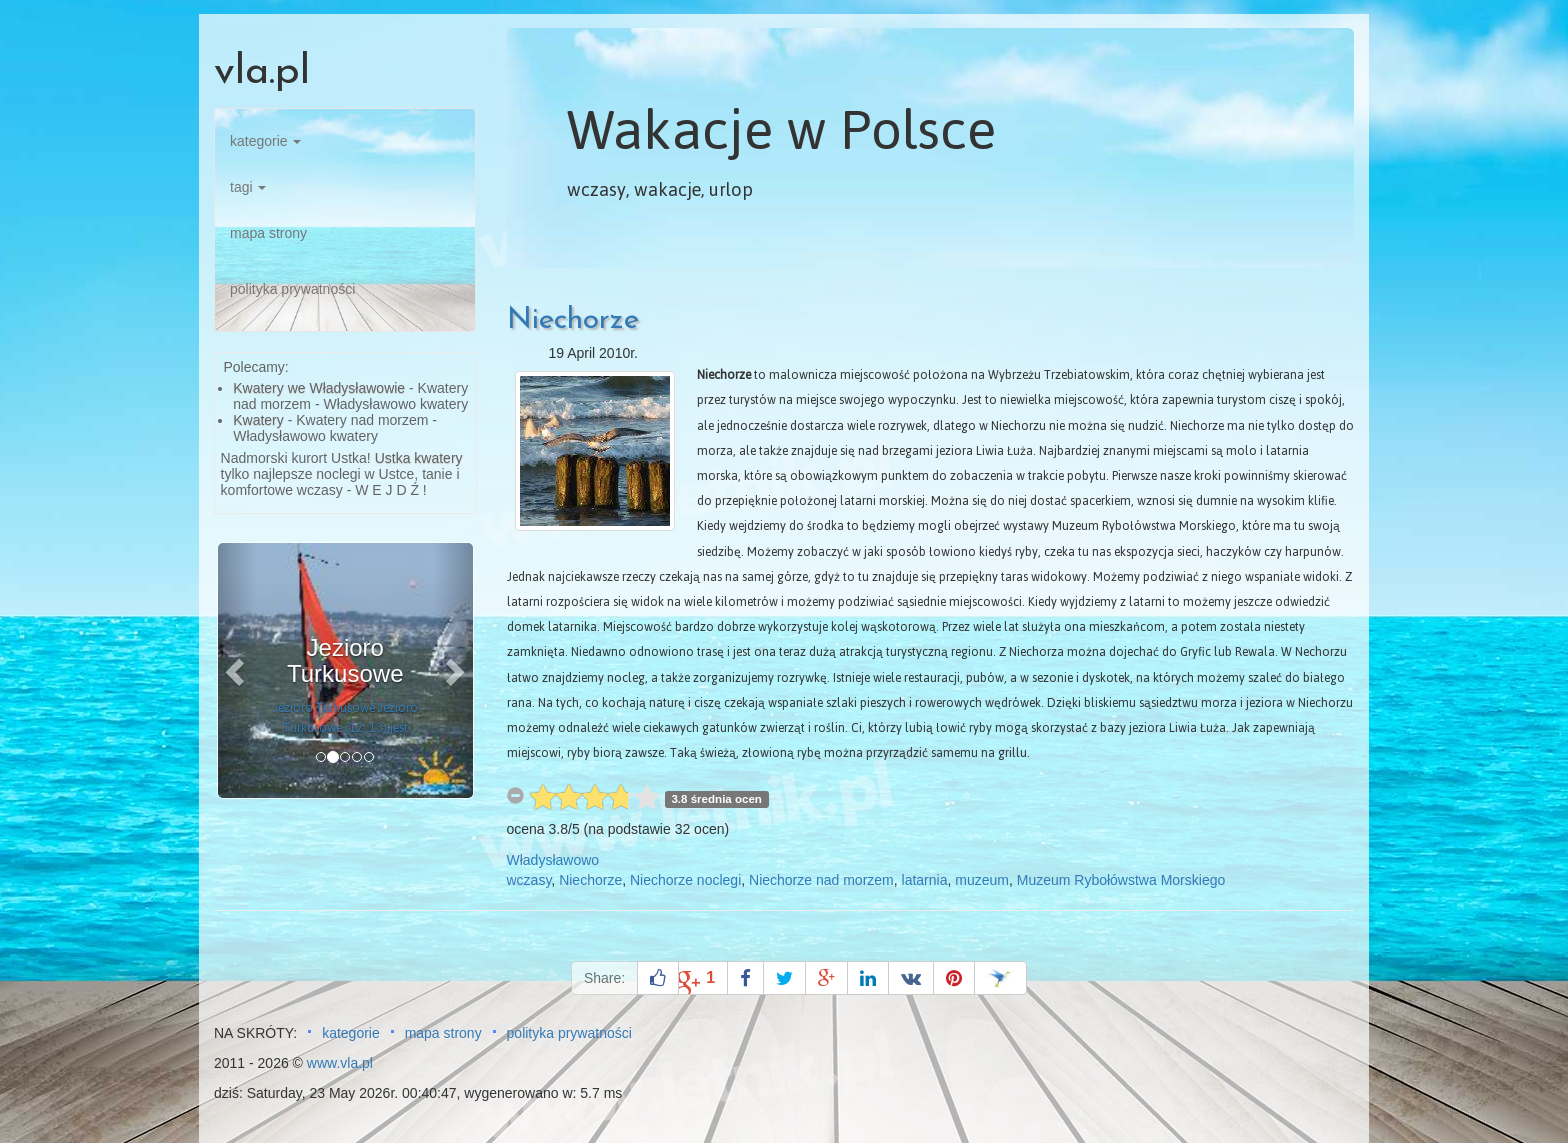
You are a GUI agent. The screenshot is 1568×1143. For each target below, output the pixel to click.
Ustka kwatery (419, 458)
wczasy (529, 880)
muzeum (982, 880)
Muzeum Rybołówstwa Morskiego (1121, 880)
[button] (237, 670)
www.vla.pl (340, 1063)
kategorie (265, 141)
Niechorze (573, 320)
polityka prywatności (292, 289)
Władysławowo (553, 860)
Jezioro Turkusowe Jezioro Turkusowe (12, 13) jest (345, 718)
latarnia (925, 880)
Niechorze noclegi (685, 880)
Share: (604, 978)
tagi (248, 187)
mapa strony (268, 233)
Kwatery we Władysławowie (319, 388)
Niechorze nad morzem (821, 880)
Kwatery (258, 420)
